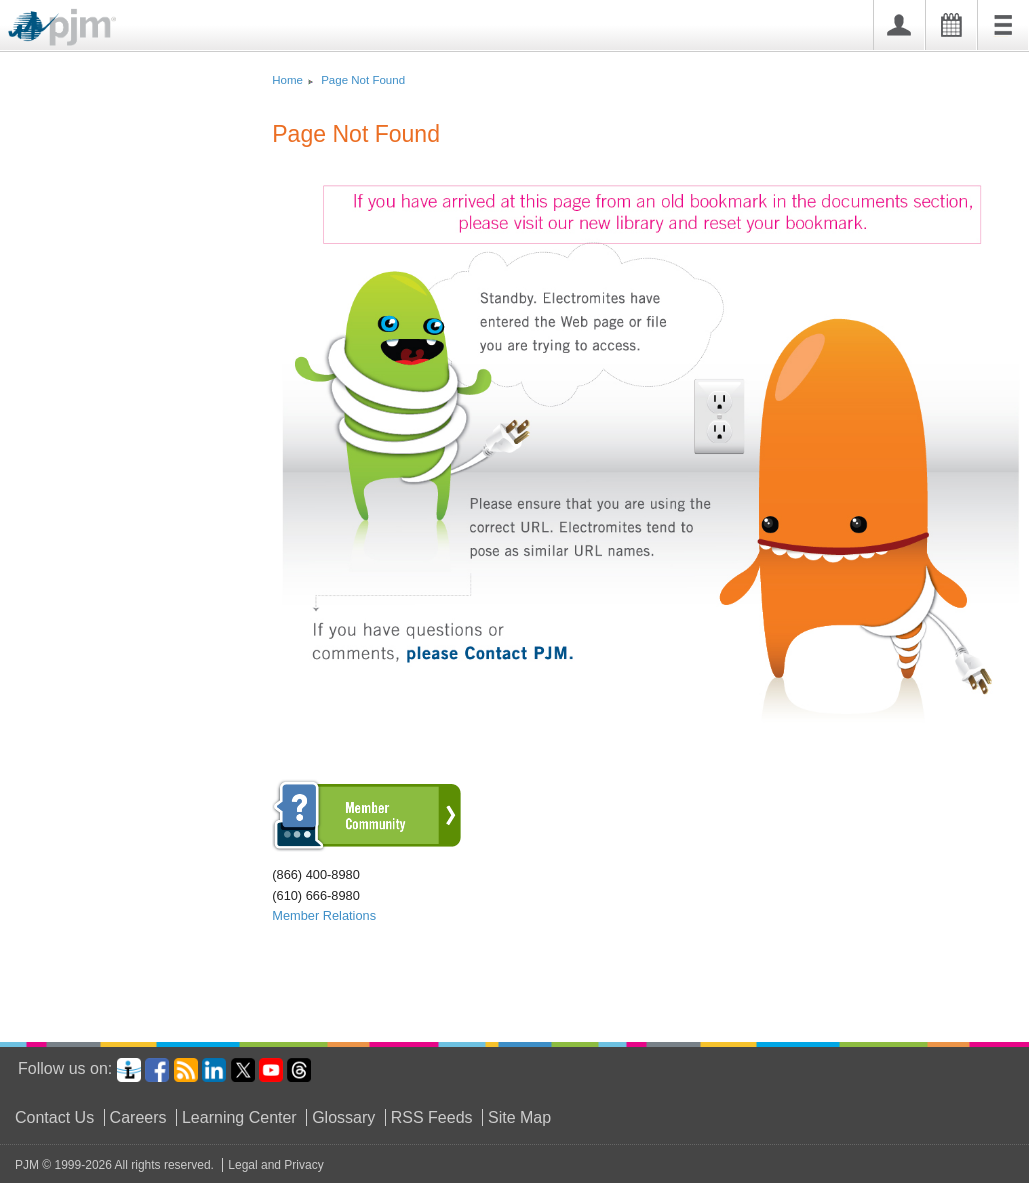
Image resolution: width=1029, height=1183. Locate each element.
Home (287, 80)
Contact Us (54, 1117)
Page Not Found (363, 80)
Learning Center (239, 1117)
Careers (138, 1117)
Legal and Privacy (275, 1165)
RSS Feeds (432, 1117)
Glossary (343, 1117)
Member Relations (324, 915)
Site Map (519, 1117)
